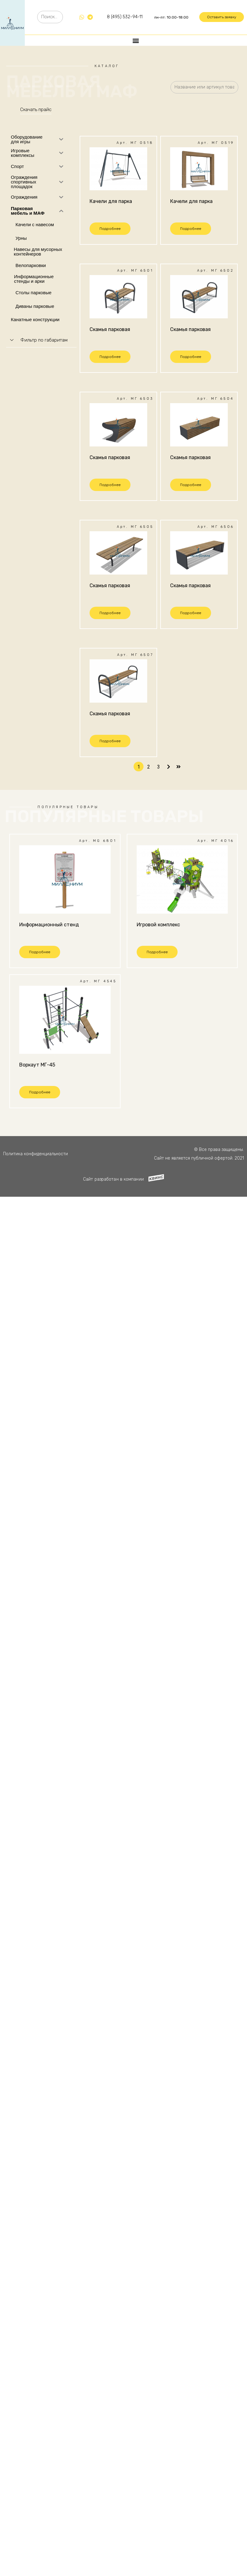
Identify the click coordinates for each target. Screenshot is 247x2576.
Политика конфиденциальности (35, 1154)
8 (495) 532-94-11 (125, 16)
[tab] (41, 340)
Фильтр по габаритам (44, 340)
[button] (221, 17)
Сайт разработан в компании (113, 1179)
